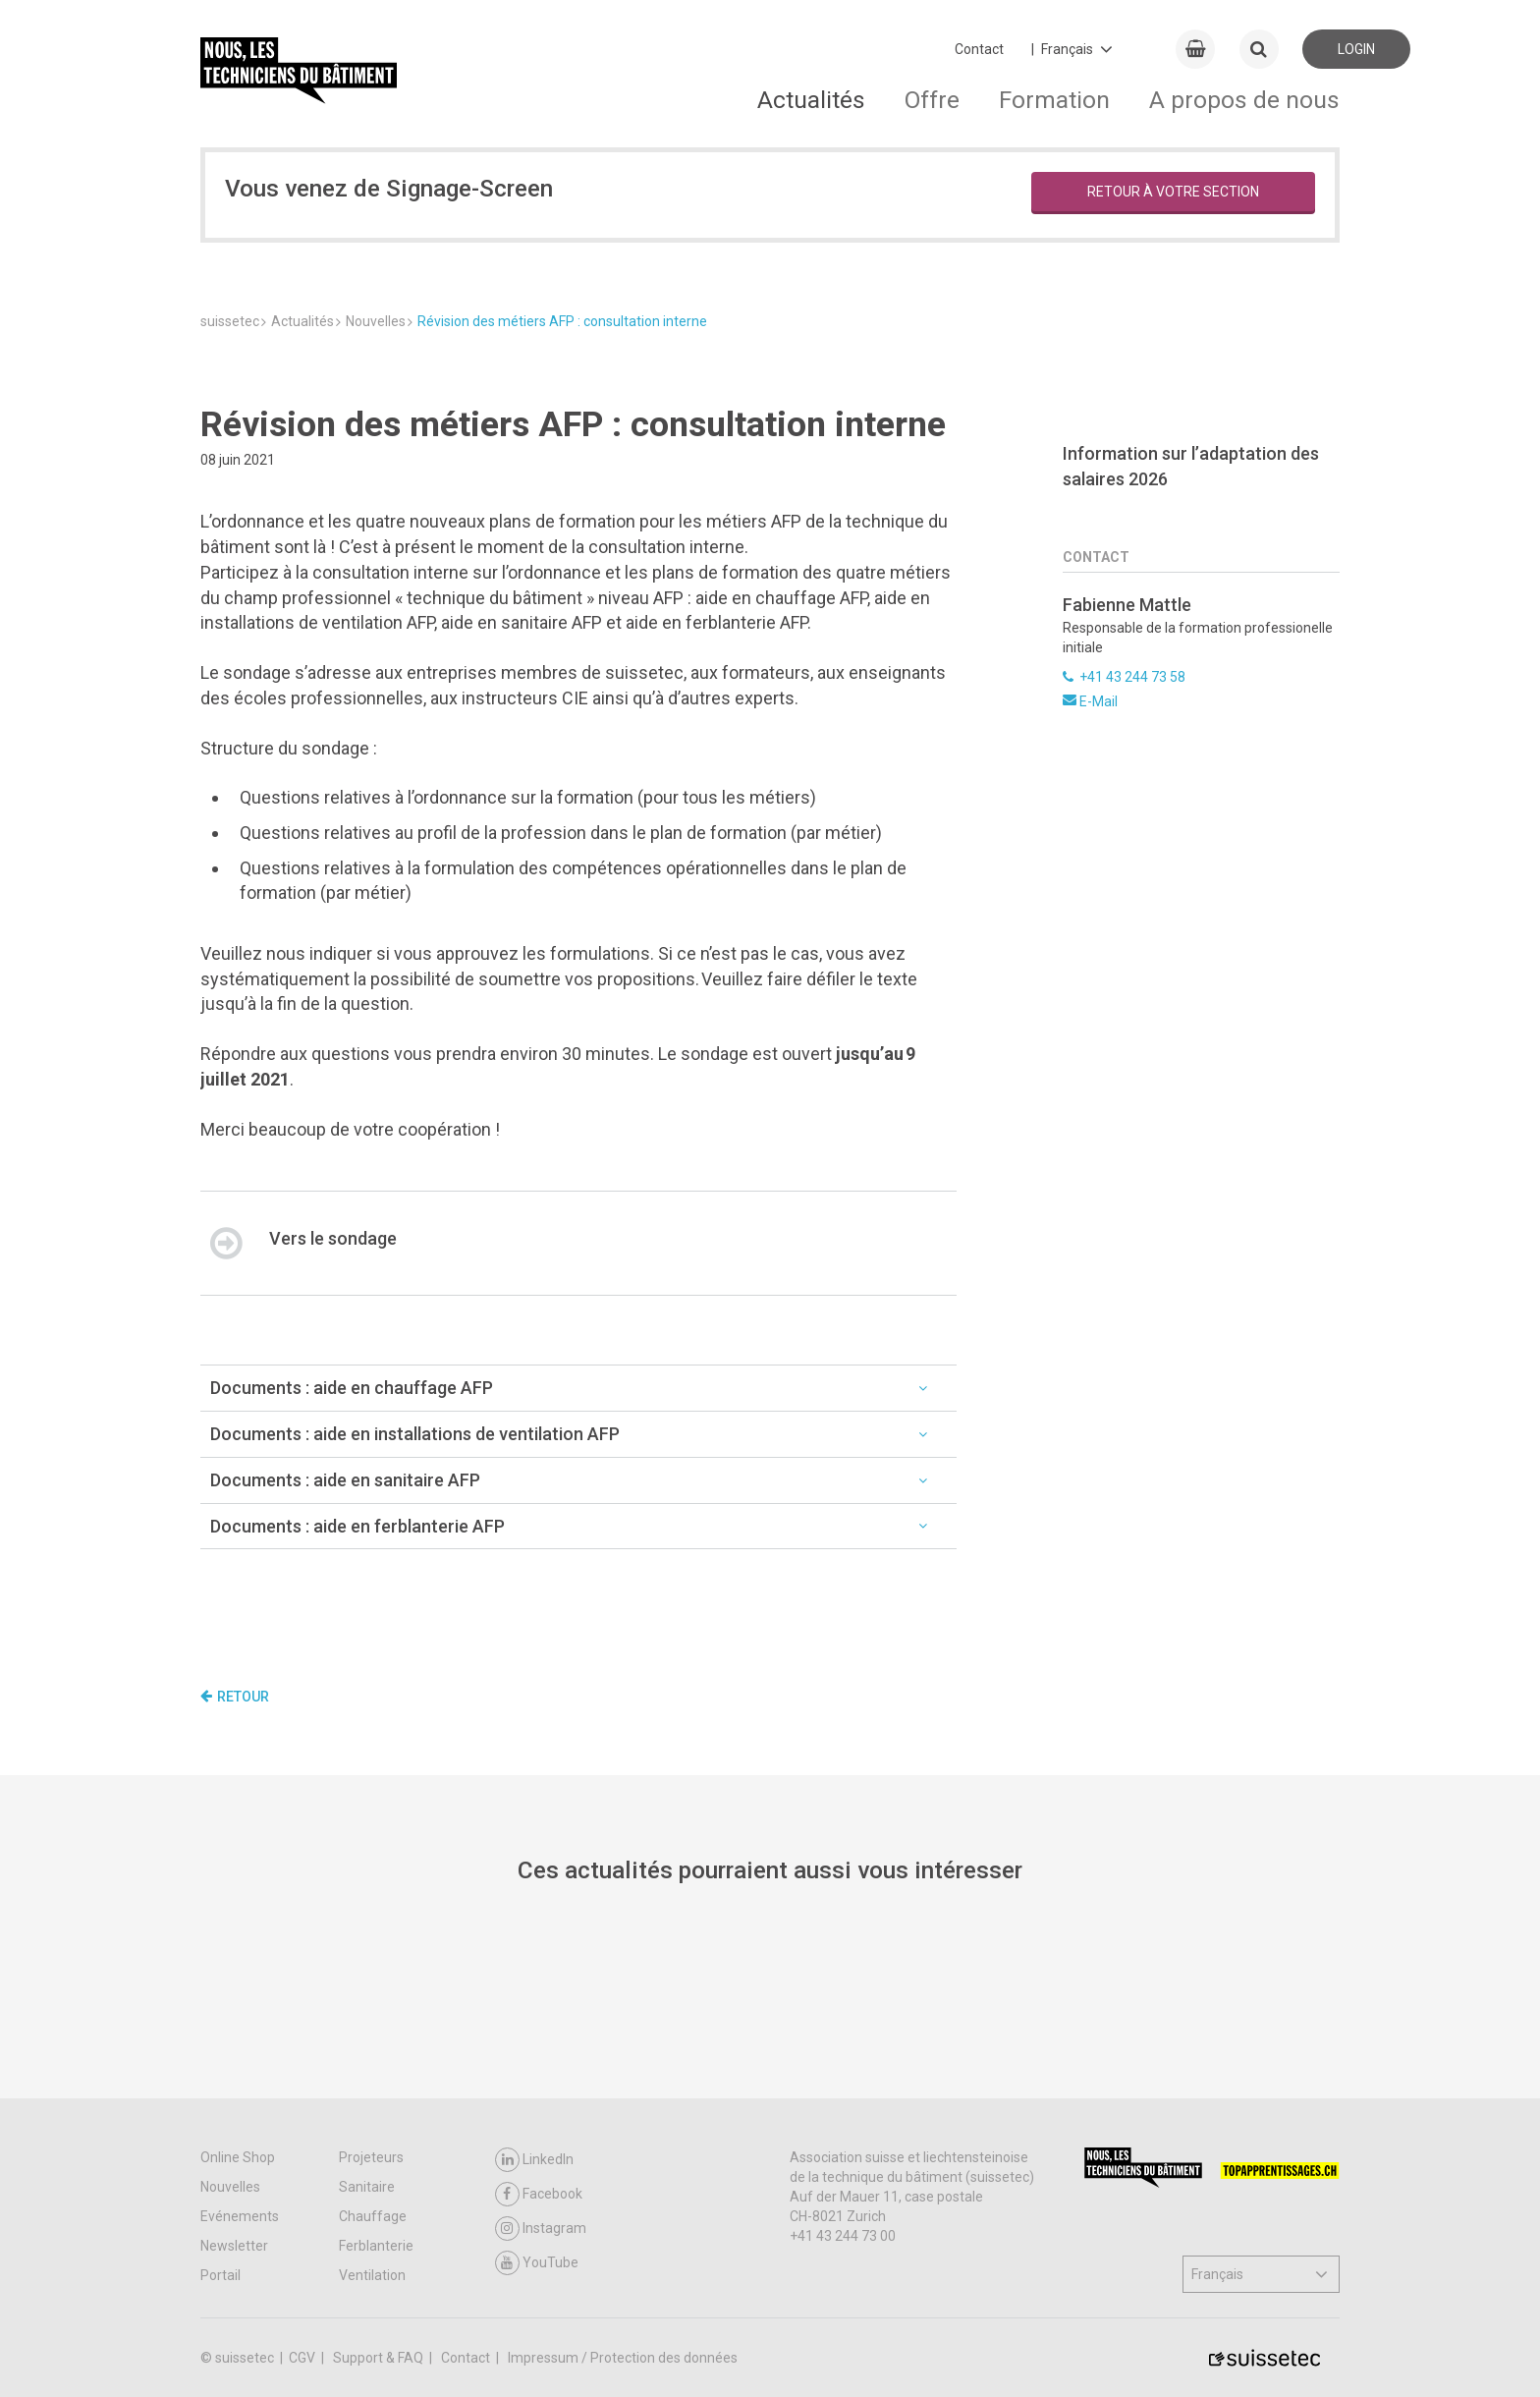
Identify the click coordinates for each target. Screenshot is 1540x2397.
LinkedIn (534, 2159)
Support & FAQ (379, 2358)
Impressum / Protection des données (623, 2358)
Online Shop (237, 2157)
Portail (220, 2275)
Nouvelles (230, 2187)
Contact (979, 49)
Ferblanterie (376, 2246)
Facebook (538, 2194)
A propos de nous (1244, 99)
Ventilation (372, 2275)
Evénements (239, 2216)
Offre (932, 99)
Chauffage (373, 2216)
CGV (303, 2358)
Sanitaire (367, 2187)
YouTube (536, 2263)
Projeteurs (371, 2157)
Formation (1054, 99)
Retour (234, 1696)
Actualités (811, 99)
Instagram (540, 2228)
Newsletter (234, 2246)
